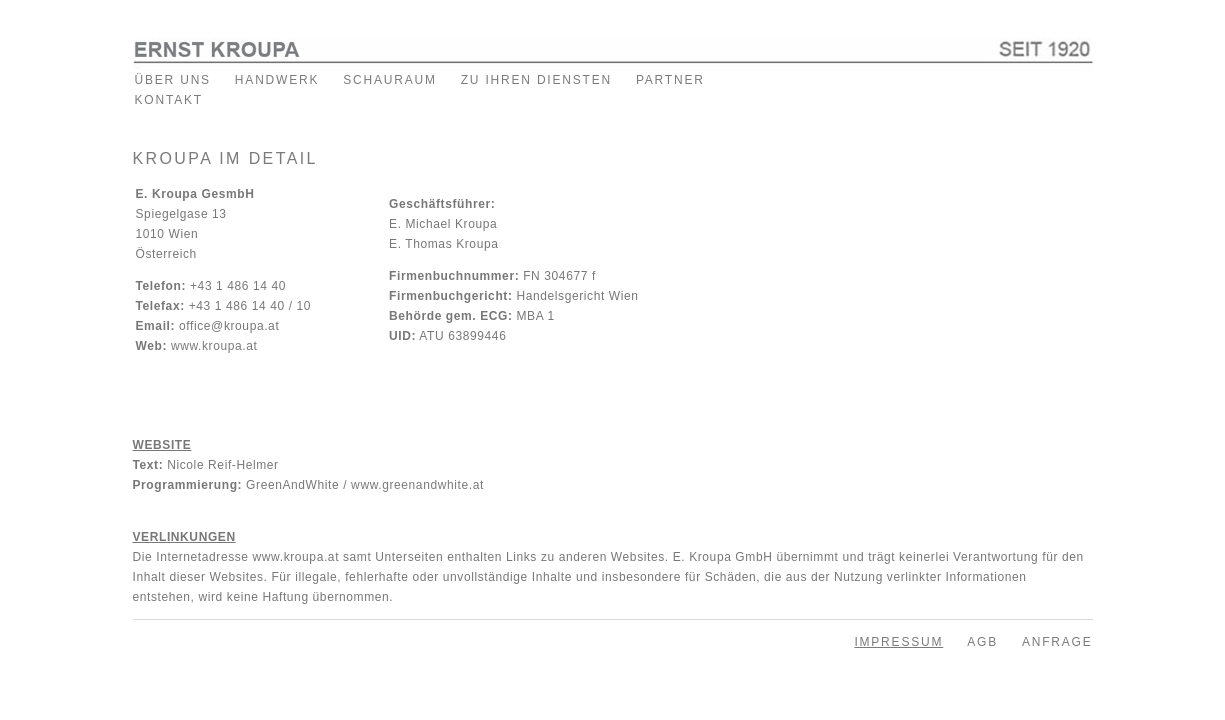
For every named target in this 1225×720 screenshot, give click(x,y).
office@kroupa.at (229, 326)
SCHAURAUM (390, 80)
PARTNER (670, 80)
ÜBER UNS (173, 80)
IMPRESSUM (898, 642)
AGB (982, 642)
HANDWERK (277, 80)
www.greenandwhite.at (417, 485)
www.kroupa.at (214, 346)
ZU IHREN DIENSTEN (536, 80)
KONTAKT (169, 100)
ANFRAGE (1057, 642)
